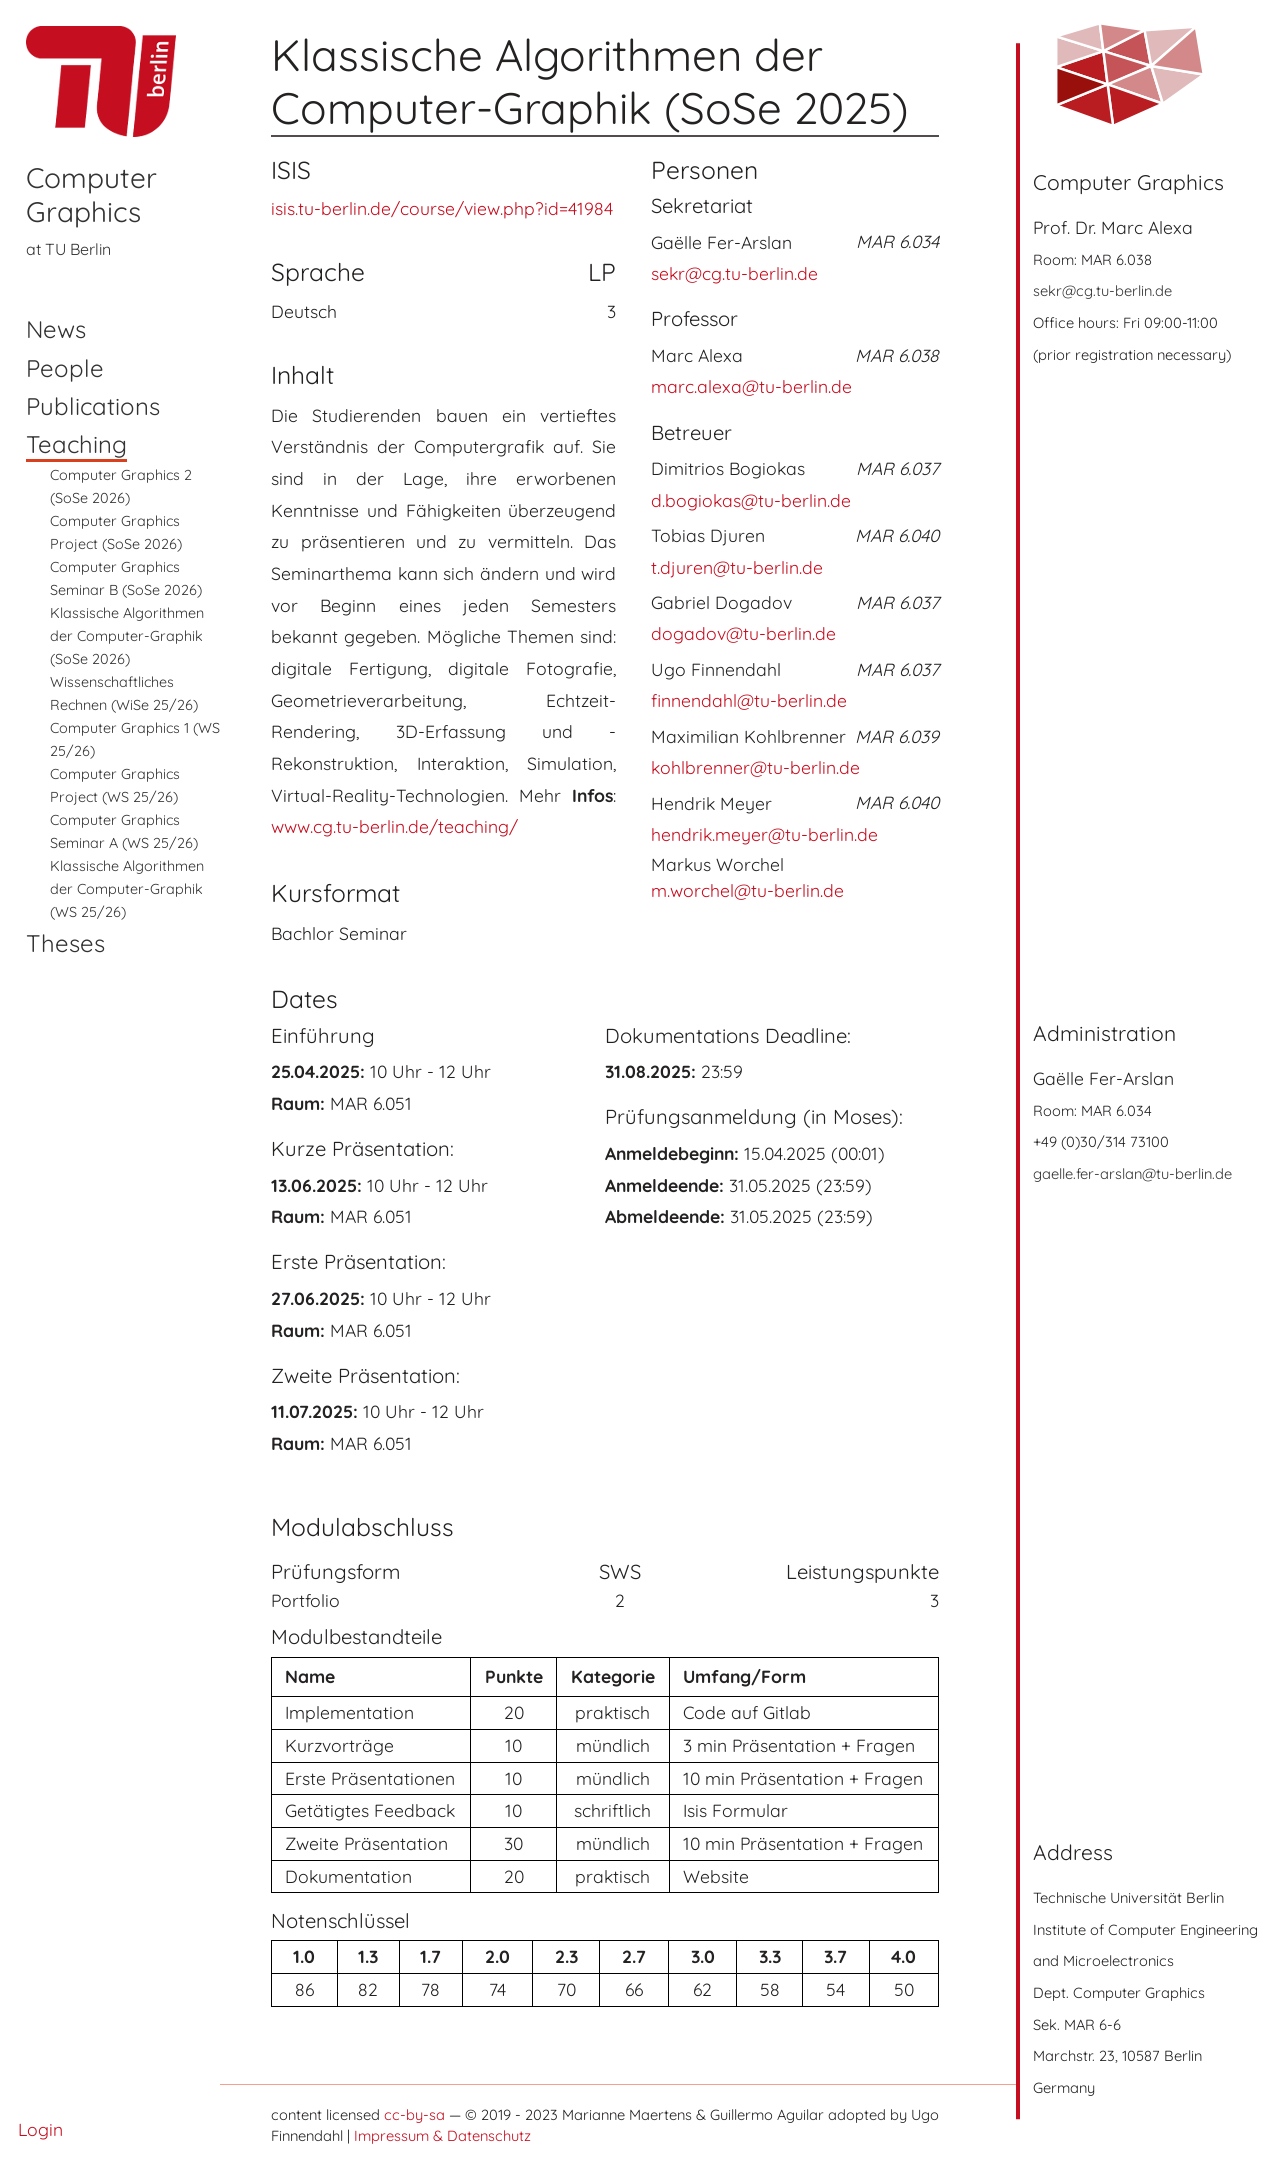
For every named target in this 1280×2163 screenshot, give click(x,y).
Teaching (76, 444)
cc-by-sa (414, 2114)
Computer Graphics (91, 194)
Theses (65, 943)
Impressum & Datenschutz (442, 2135)
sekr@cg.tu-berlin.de (1102, 290)
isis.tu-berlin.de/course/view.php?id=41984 (442, 208)
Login (40, 2129)
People (65, 368)
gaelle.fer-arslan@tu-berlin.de (1132, 1173)
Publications (93, 406)
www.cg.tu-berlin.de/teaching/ (394, 826)
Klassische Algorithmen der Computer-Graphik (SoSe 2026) (127, 636)
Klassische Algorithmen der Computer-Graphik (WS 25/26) (127, 889)
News (56, 329)
